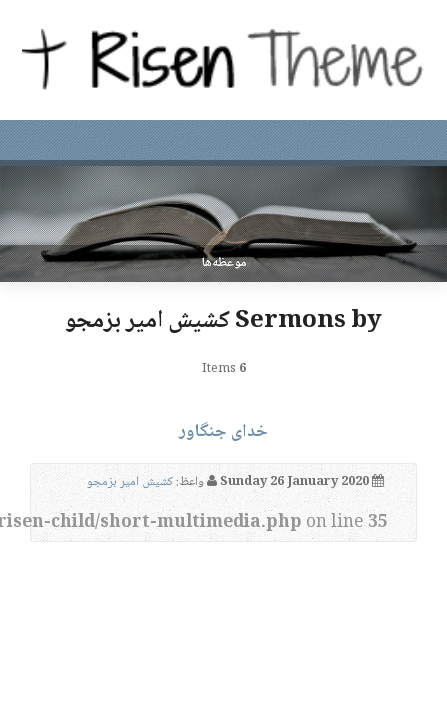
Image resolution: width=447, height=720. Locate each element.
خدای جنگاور (223, 432)
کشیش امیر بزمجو (130, 482)
